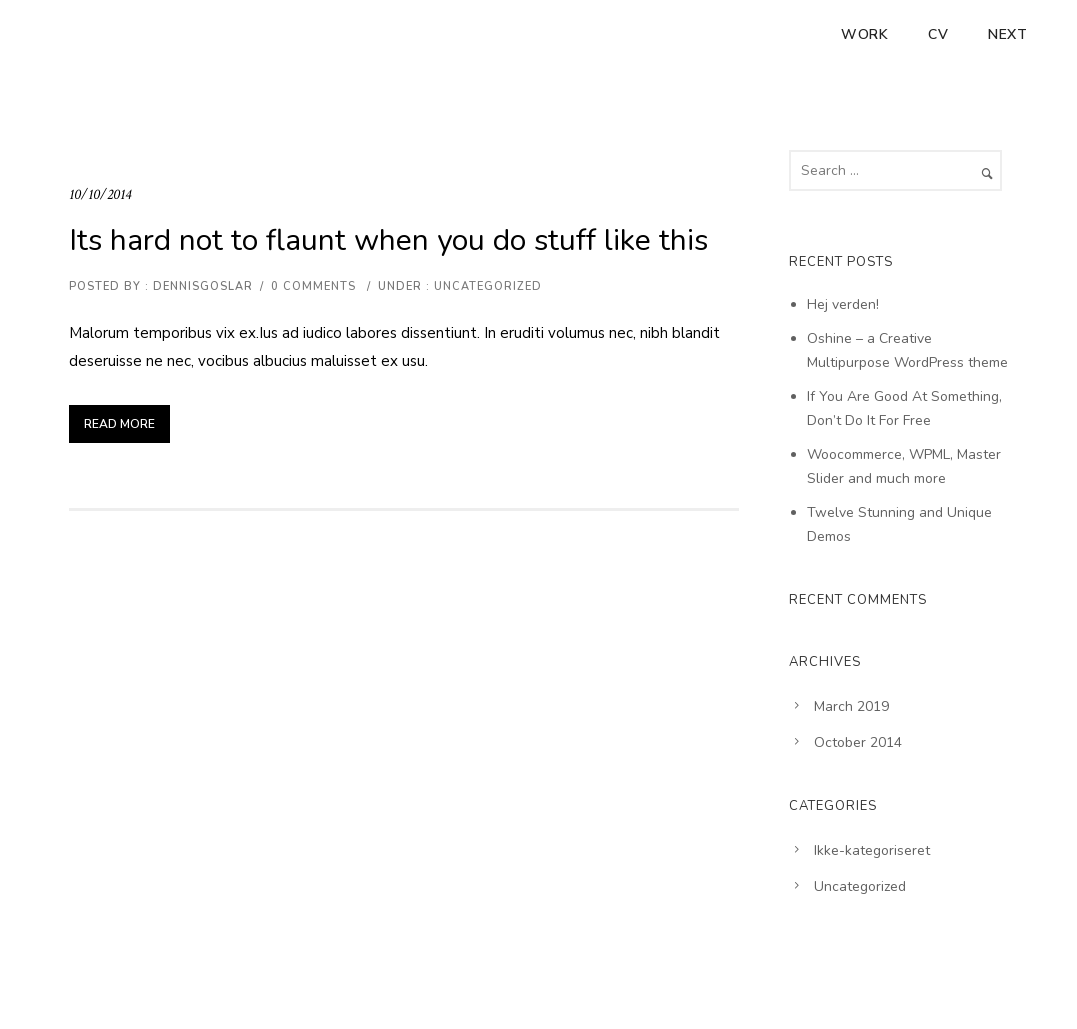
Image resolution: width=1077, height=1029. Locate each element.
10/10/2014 (100, 194)
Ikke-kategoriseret (872, 850)
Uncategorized (486, 286)
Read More (119, 424)
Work (864, 34)
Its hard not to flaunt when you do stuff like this (388, 240)
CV (938, 34)
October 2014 (858, 742)
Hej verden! (843, 304)
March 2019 (851, 706)
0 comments (313, 286)
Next (1007, 34)
